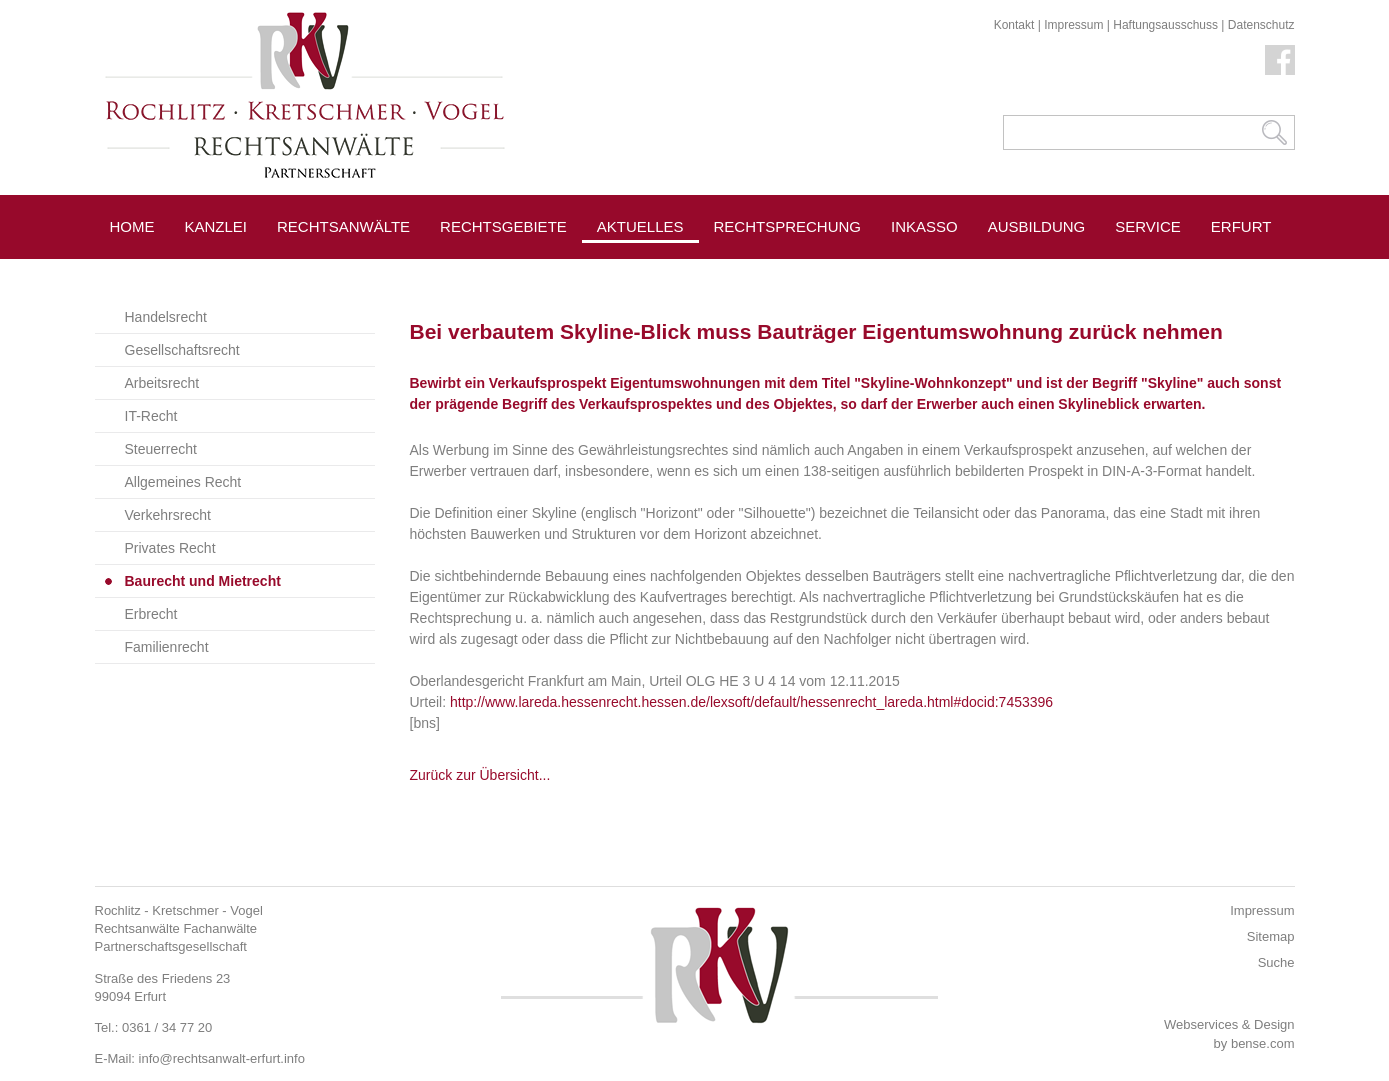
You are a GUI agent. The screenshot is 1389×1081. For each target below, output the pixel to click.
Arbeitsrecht (162, 383)
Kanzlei (216, 226)
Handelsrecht (166, 317)
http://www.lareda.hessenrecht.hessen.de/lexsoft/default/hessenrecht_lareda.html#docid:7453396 (751, 702)
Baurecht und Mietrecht (203, 581)
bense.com (1263, 1043)
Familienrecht (167, 647)
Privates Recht (170, 548)
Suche (1276, 962)
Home (132, 226)
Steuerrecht (161, 449)
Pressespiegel (776, 271)
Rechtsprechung (788, 226)
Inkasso (924, 226)
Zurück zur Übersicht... (480, 775)
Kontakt (1014, 25)
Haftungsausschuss (1165, 25)
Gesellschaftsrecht (182, 350)
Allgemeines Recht (183, 482)
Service (1148, 226)
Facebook (1280, 60)
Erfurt (1241, 226)
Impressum (1073, 25)
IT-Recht (151, 416)
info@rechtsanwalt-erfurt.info (222, 1058)
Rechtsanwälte (343, 226)
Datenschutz (1261, 25)
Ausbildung (1037, 226)
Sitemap (1271, 936)
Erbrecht (151, 614)
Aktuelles (640, 226)
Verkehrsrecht (168, 515)
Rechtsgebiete (503, 226)
